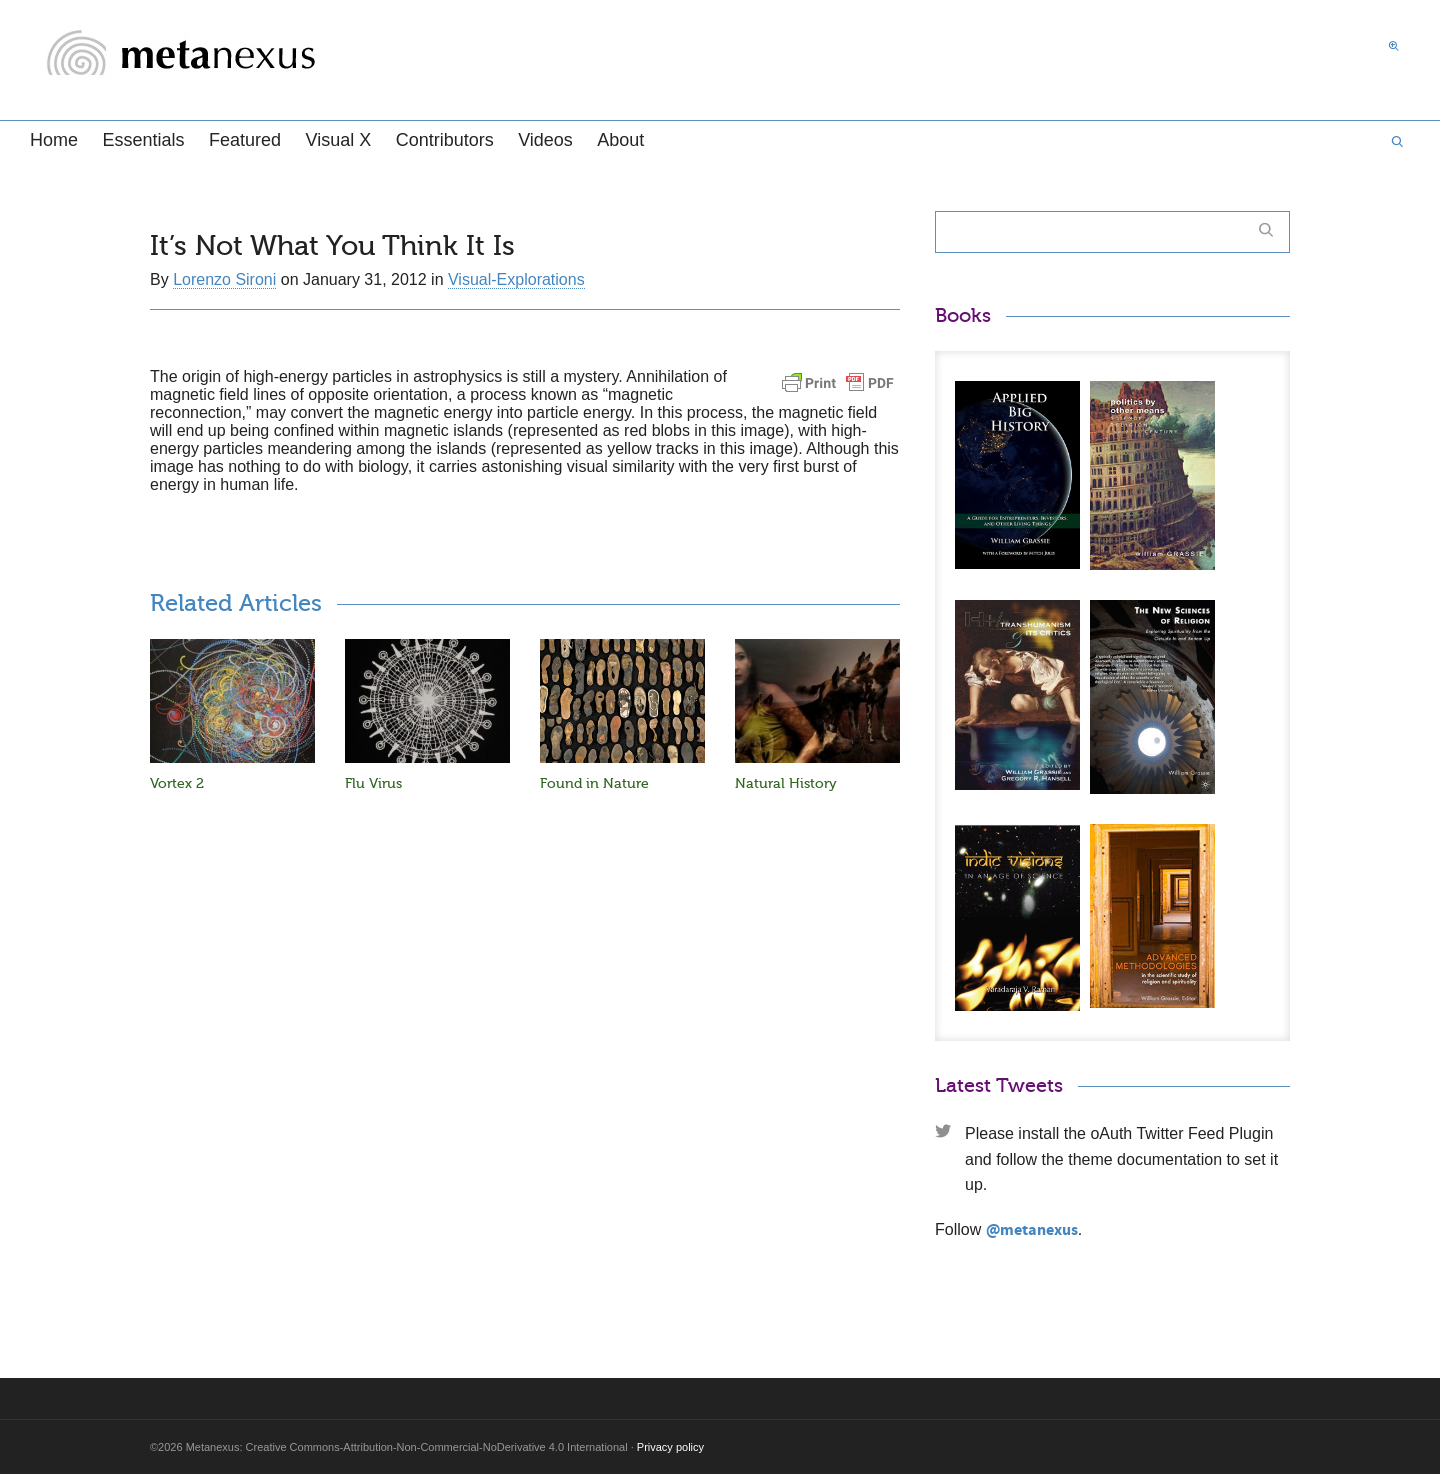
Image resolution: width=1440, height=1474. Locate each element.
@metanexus (1032, 1230)
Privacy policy (670, 1447)
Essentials (143, 140)
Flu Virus (373, 783)
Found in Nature (594, 783)
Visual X (338, 140)
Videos (545, 140)
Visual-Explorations (516, 279)
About (620, 140)
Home (54, 140)
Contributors (445, 140)
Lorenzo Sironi (224, 279)
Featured (245, 140)
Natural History (786, 783)
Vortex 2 (177, 783)
